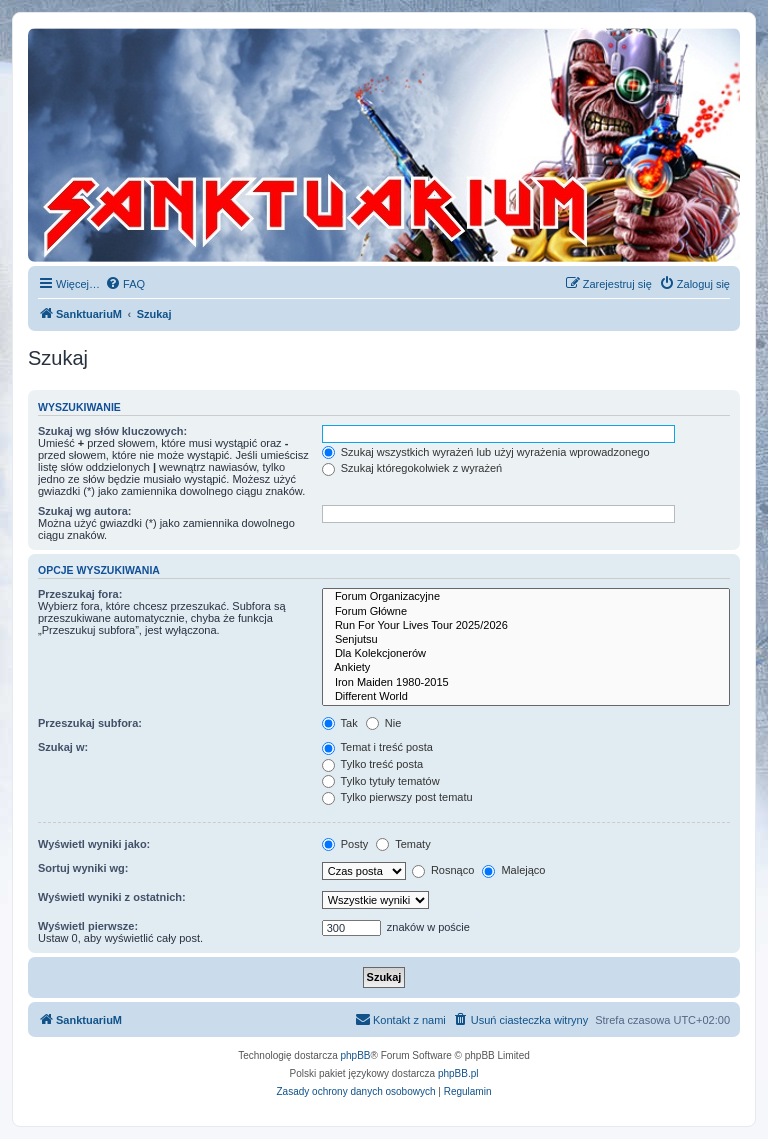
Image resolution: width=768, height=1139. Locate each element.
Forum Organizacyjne (526, 597)
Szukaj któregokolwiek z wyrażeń (412, 468)
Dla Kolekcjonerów (526, 654)
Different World (526, 697)
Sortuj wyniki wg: (83, 868)
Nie (384, 723)
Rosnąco (443, 870)
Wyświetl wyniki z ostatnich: (112, 897)
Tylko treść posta (372, 764)
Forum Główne (526, 612)
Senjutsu (526, 640)
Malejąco (513, 870)
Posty (345, 844)
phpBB (356, 1055)
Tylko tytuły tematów (381, 781)
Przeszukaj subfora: (90, 723)
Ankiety (526, 668)
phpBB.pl (458, 1073)
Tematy (403, 844)
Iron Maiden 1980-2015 (526, 683)
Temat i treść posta (377, 747)
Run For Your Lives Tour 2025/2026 (526, 626)
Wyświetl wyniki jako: (94, 844)
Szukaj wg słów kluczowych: (112, 431)
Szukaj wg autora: (85, 511)
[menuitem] (125, 284)
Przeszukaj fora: (80, 594)
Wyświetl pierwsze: (88, 926)
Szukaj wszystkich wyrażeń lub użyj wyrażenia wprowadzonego (486, 452)
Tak (340, 723)
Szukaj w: (63, 747)
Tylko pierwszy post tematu (397, 797)
